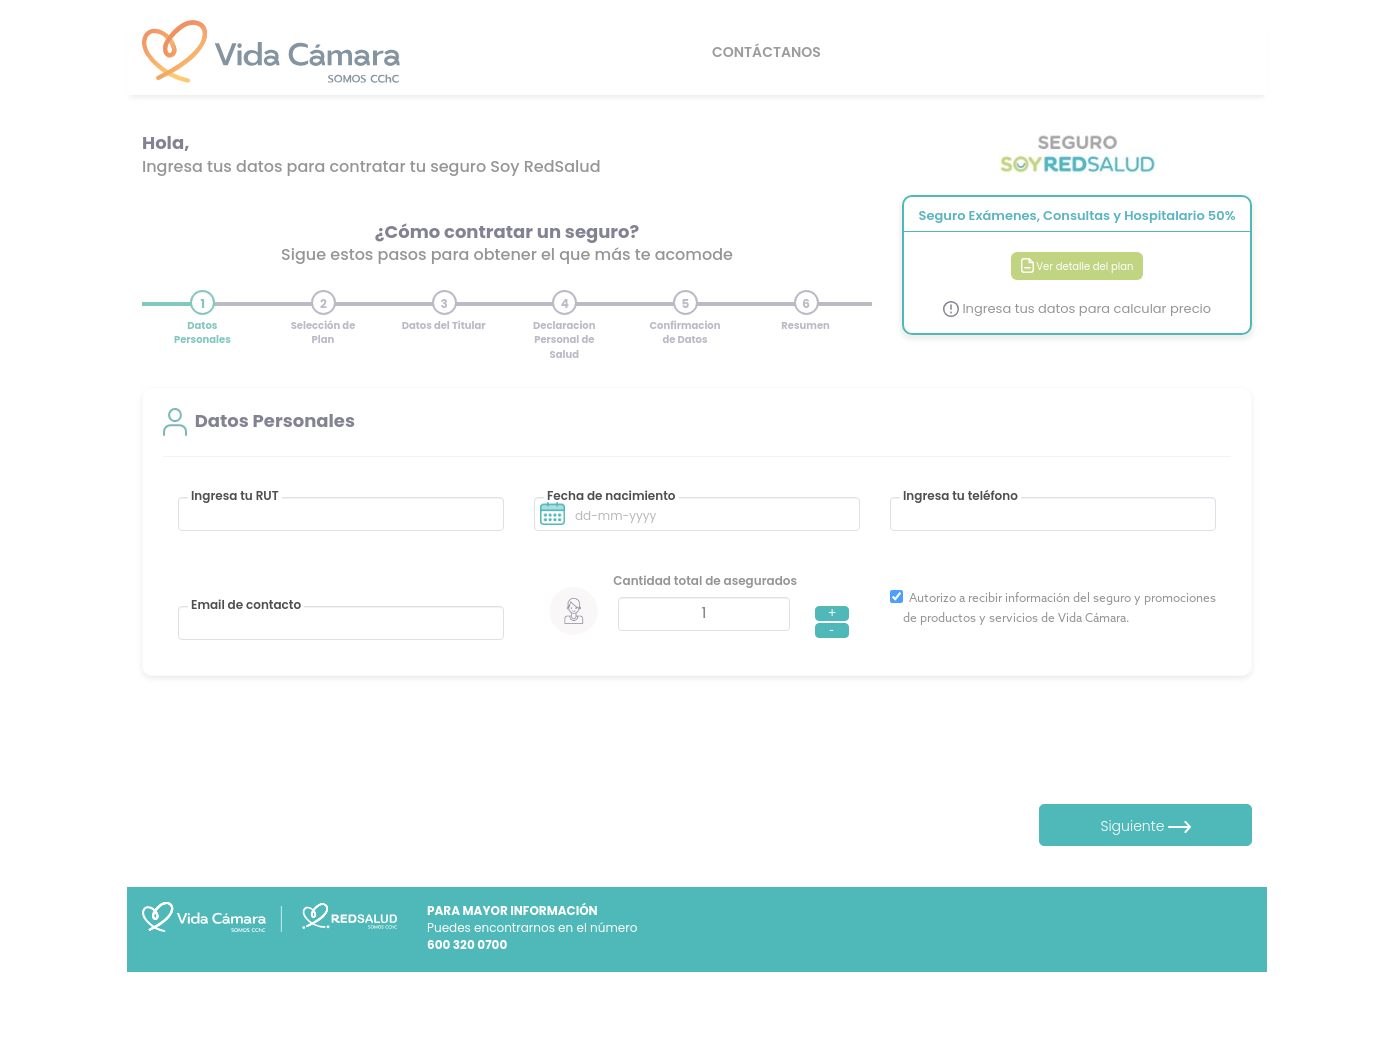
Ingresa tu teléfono (960, 496)
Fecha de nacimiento (611, 496)
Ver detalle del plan (1077, 266)
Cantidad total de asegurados (705, 580)
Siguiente (1145, 826)
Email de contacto (246, 605)
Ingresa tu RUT (235, 496)
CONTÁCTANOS (766, 52)
